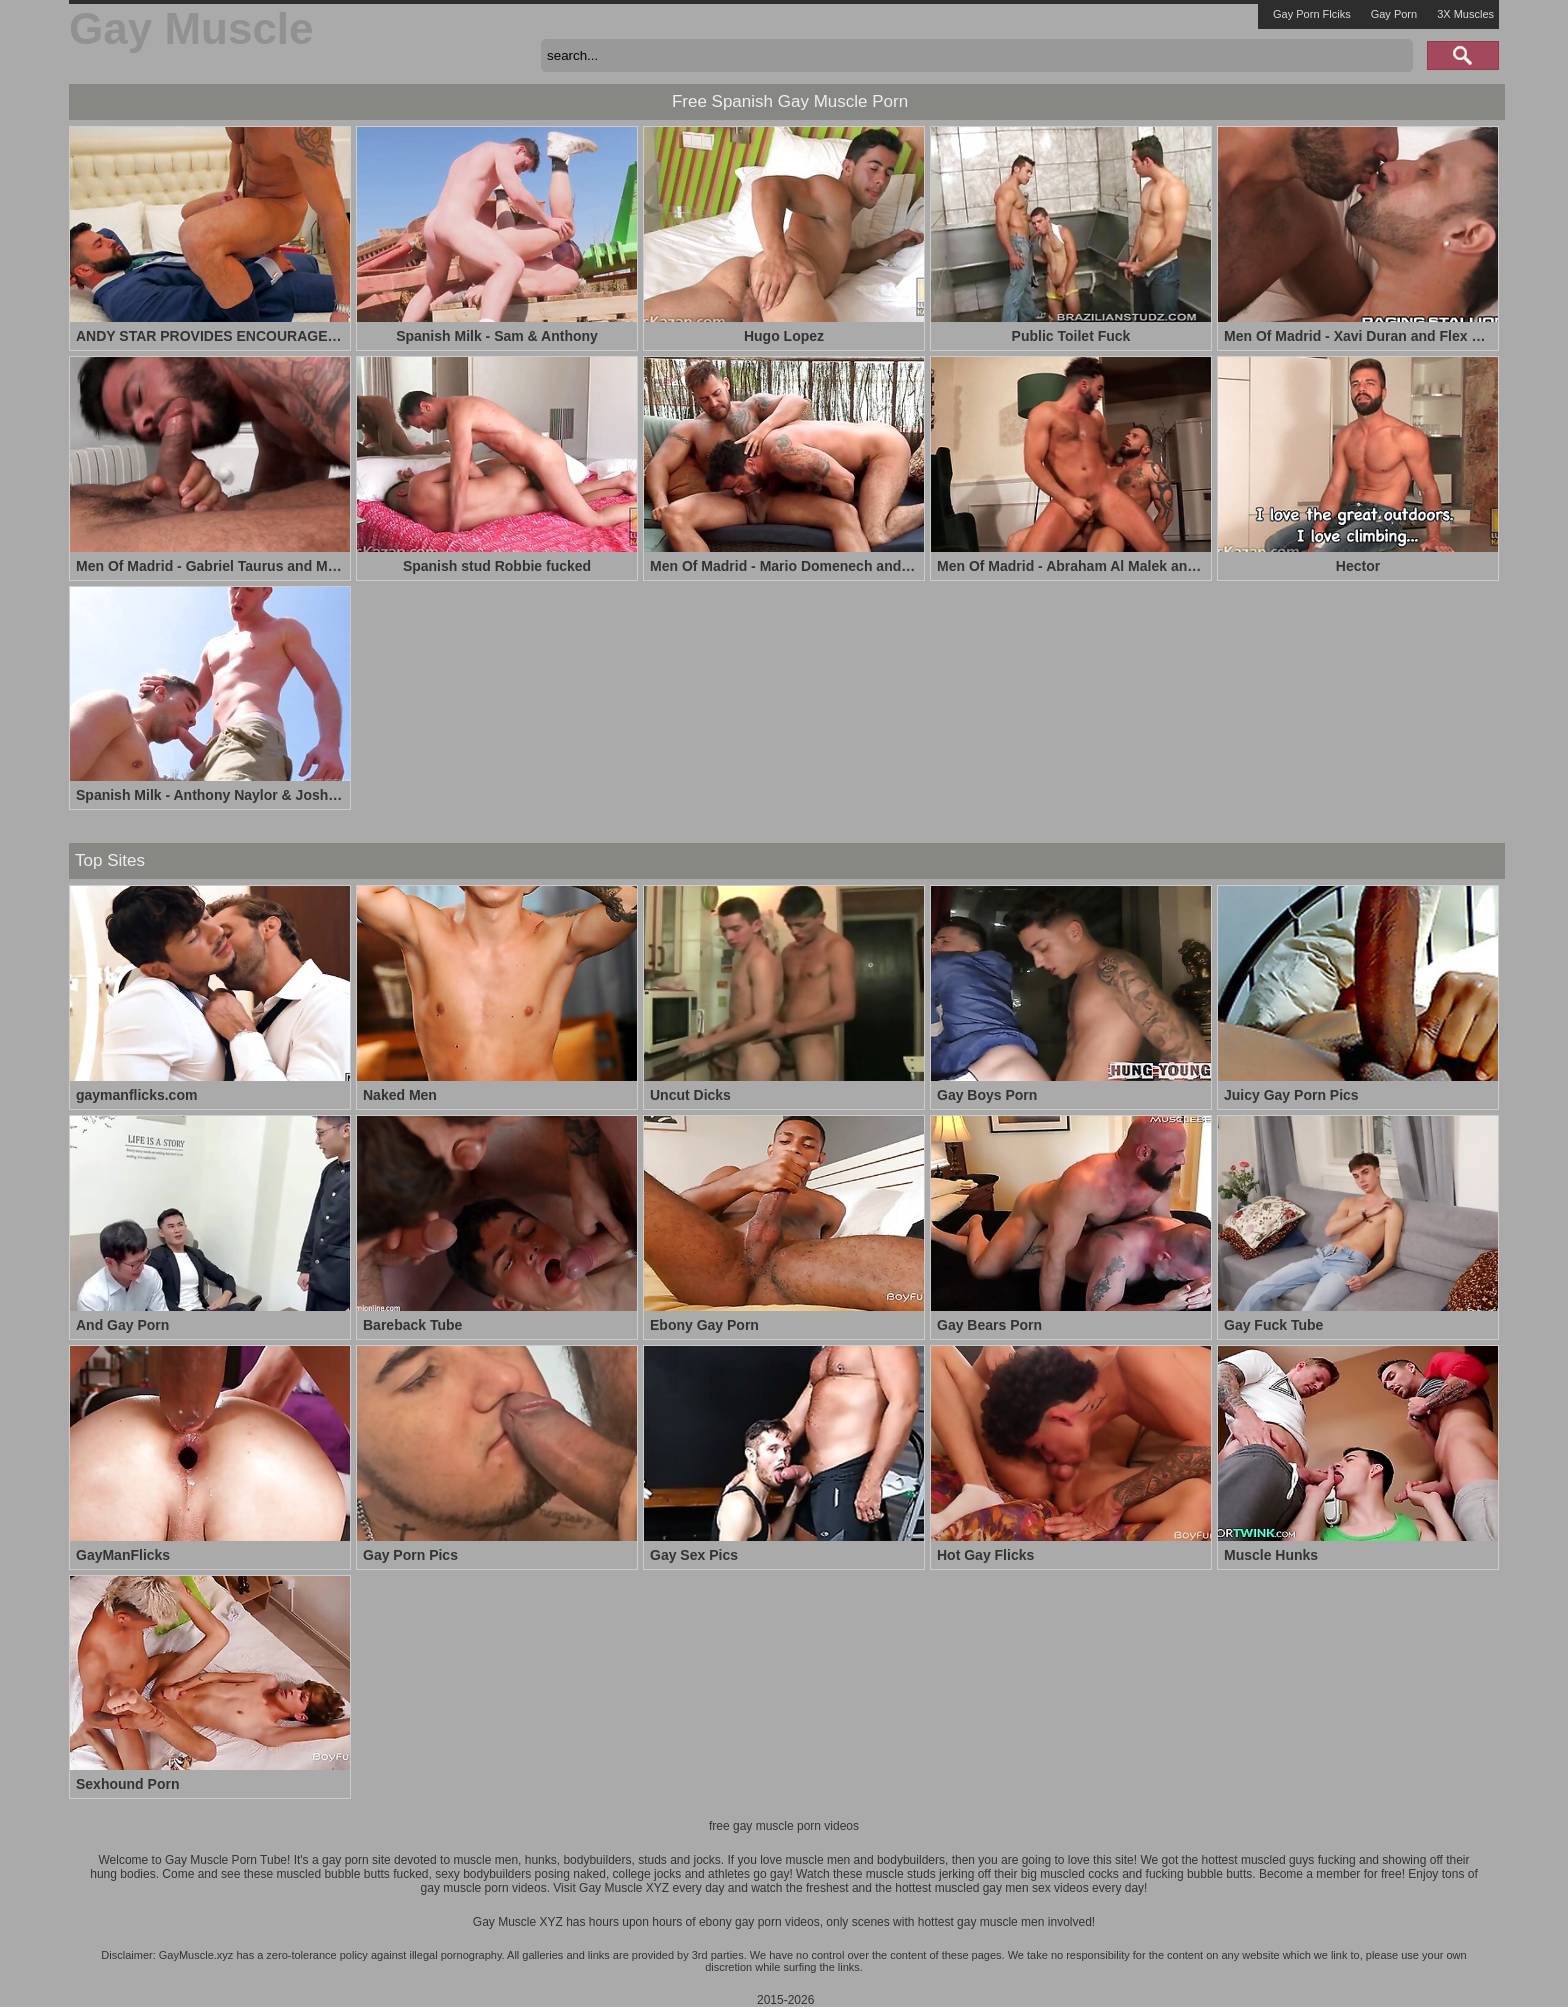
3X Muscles (1465, 14)
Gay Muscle (191, 28)
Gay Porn (1394, 14)
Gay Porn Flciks (1312, 14)
